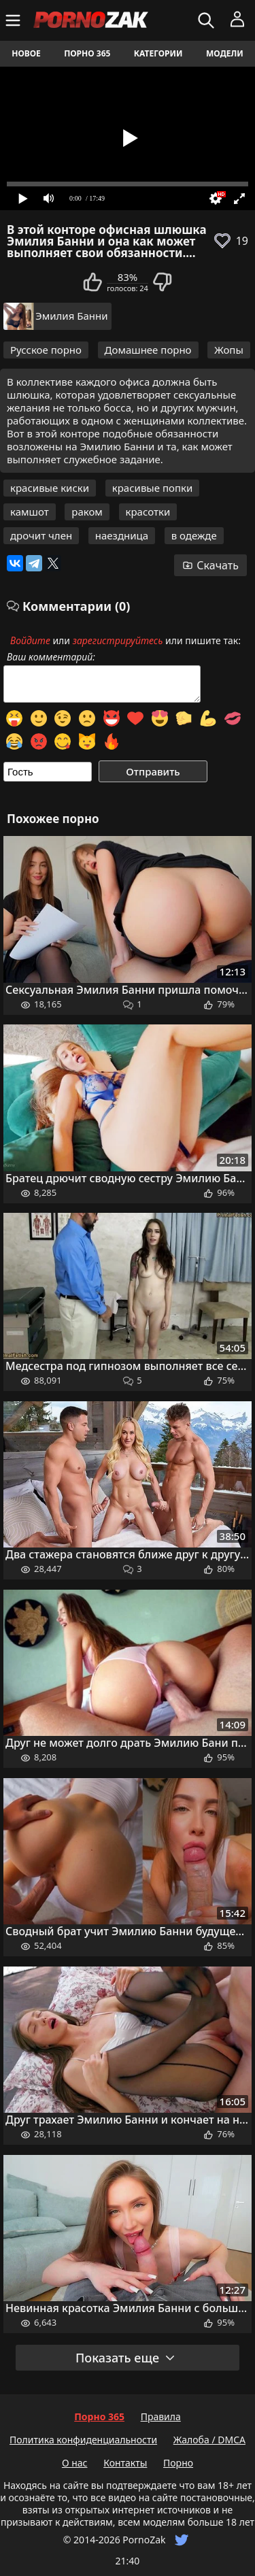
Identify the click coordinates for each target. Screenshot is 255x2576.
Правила (161, 2416)
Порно (178, 2462)
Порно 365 (87, 53)
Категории (158, 53)
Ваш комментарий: (51, 657)
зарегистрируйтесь (118, 640)
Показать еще (125, 2357)
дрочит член (41, 535)
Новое (26, 53)
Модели (224, 53)
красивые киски (49, 488)
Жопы (228, 349)
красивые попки (152, 488)
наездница (121, 535)
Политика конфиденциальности (83, 2439)
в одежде (194, 535)
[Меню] (14, 20)
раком (87, 511)
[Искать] (208, 20)
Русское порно (46, 349)
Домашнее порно (148, 349)
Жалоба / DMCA (209, 2439)
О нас (75, 2462)
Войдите (30, 640)
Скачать (210, 565)
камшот (29, 511)
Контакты (125, 2462)
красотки (148, 511)
